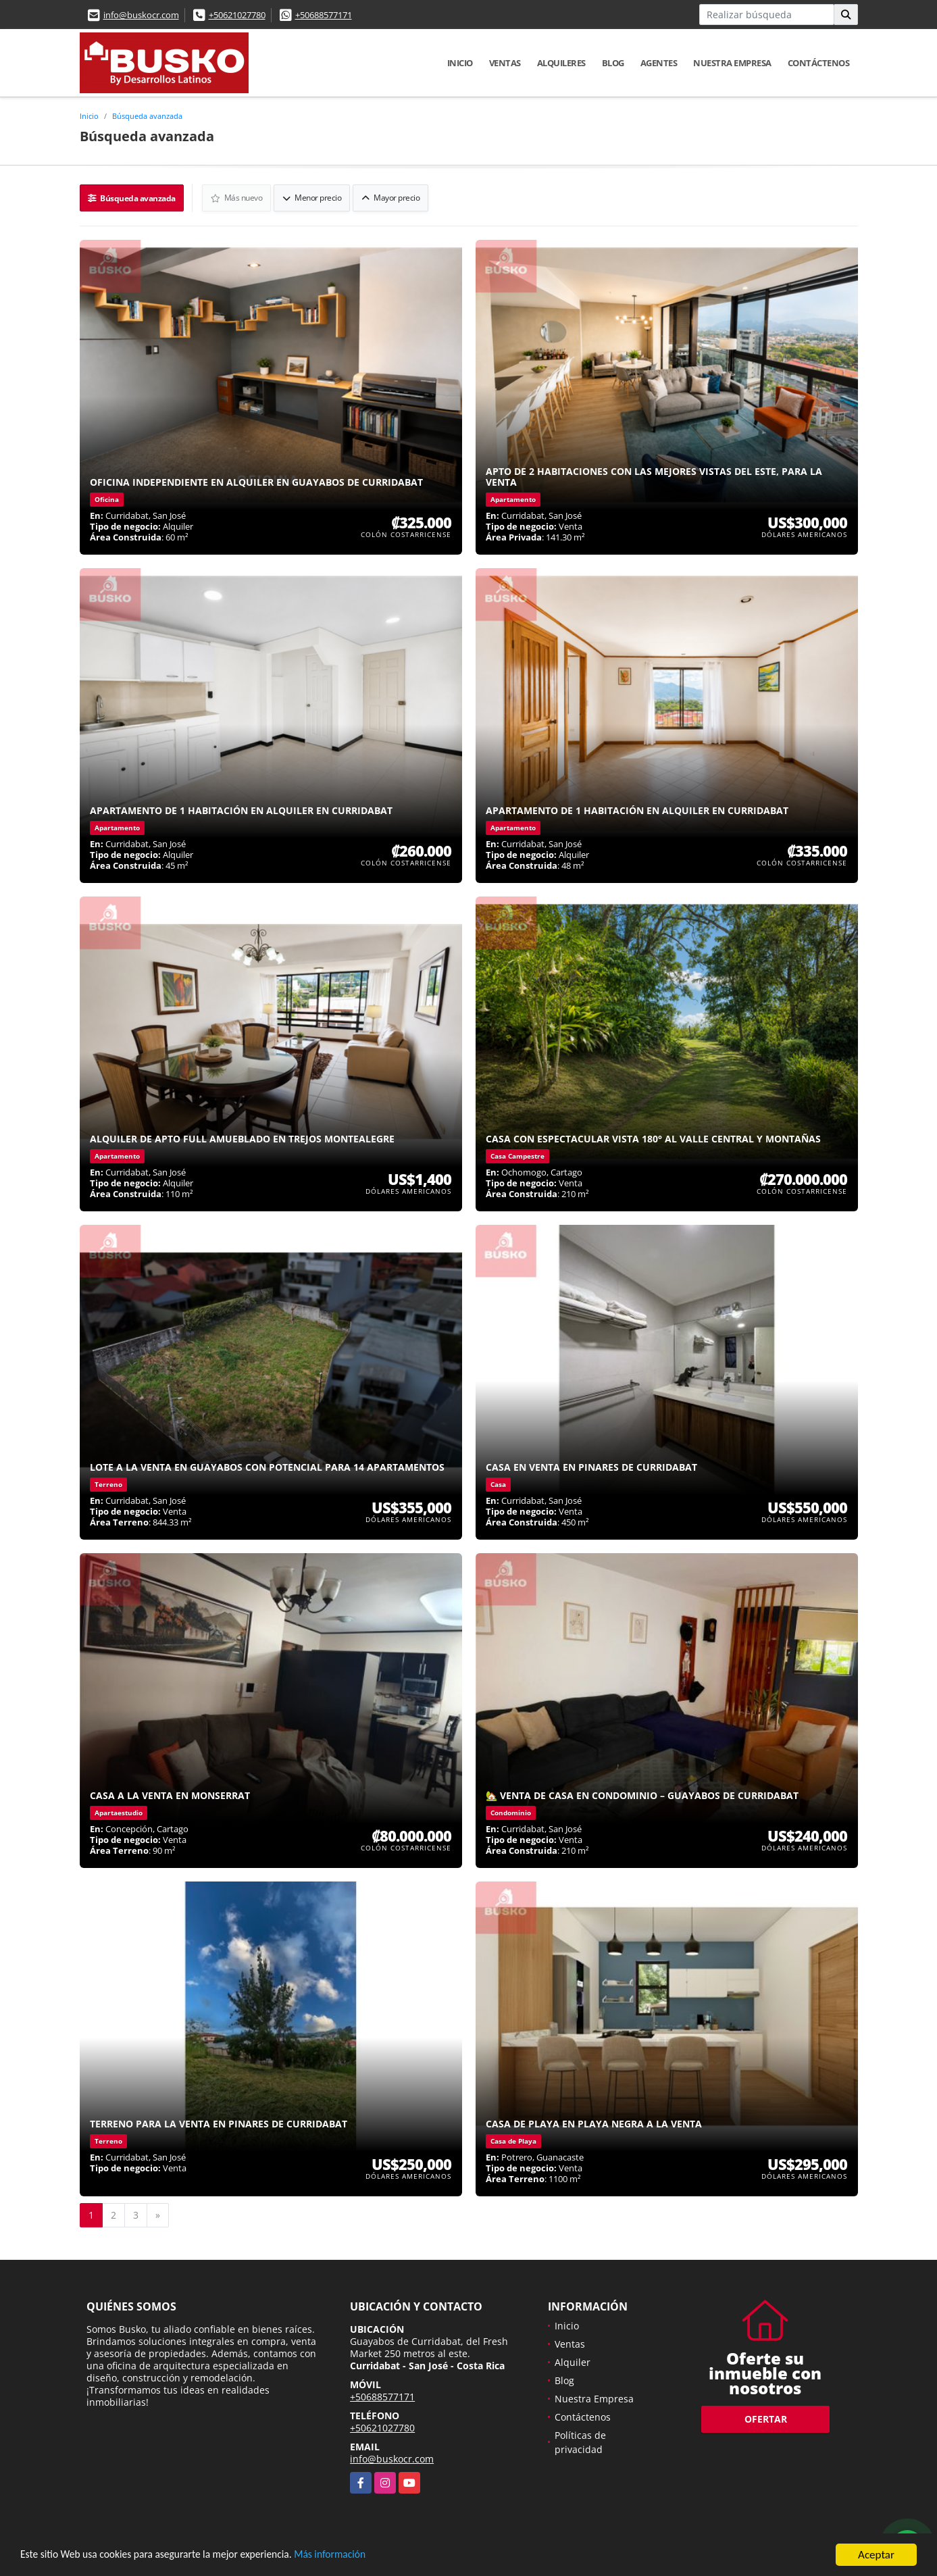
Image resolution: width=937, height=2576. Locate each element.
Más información (360, 2555)
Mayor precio (392, 197)
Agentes (659, 63)
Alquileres (561, 63)
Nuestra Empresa (732, 63)
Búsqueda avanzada (147, 116)
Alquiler (572, 2360)
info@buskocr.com (141, 15)
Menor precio (313, 197)
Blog (613, 63)
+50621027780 (237, 15)
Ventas (505, 63)
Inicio (460, 63)
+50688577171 (323, 15)
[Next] (158, 2214)
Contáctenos (819, 63)
